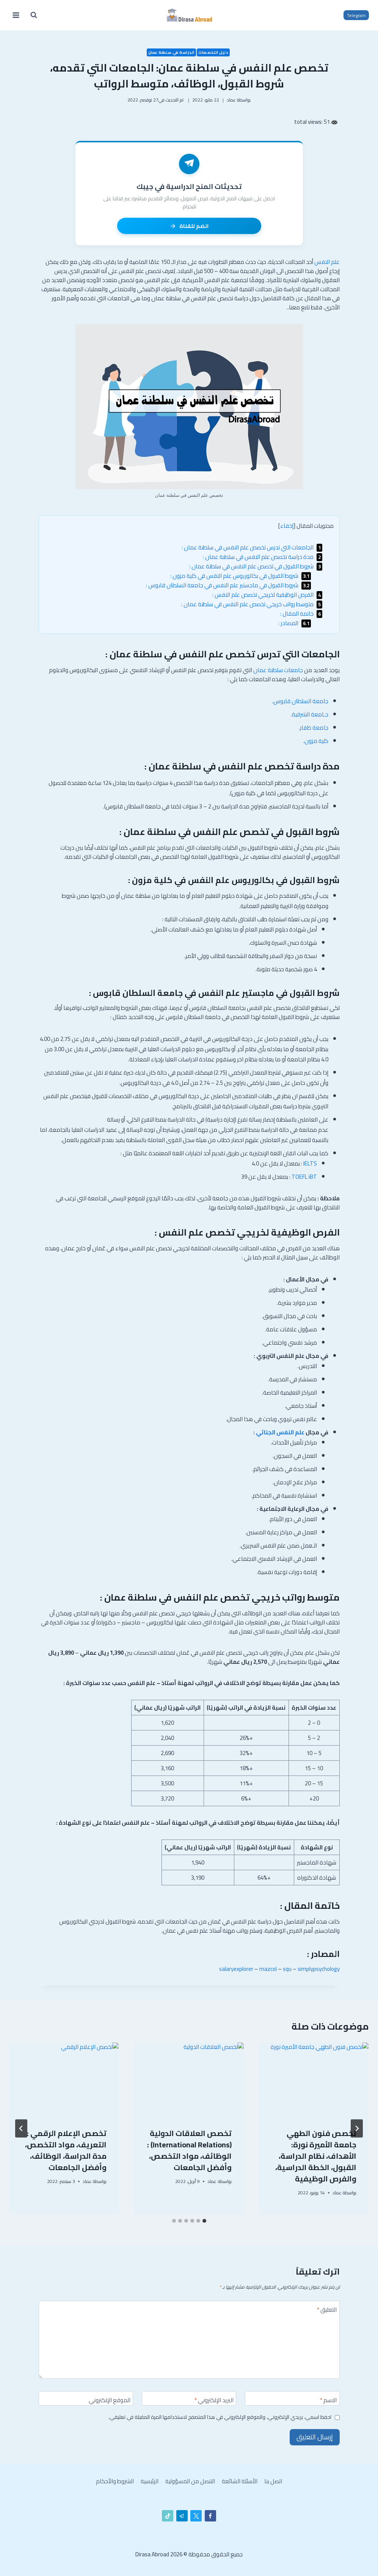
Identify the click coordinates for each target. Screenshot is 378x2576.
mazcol (268, 1968)
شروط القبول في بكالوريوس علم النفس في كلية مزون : (240, 575)
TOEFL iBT (304, 1176)
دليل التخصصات (213, 52)
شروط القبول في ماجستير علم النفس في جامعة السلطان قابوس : (228, 585)
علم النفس (327, 261)
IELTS (310, 1163)
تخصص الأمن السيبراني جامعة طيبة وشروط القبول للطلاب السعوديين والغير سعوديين (317, 2156)
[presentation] (314, 2079)
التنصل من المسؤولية (190, 2481)
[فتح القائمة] (16, 15)
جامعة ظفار (314, 727)
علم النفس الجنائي (280, 1432)
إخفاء (286, 525)
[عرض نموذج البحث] (34, 15)
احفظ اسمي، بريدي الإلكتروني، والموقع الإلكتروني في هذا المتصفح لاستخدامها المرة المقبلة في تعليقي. (219, 2417)
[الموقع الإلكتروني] (86, 2398)
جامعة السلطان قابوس (300, 701)
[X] (196, 2515)
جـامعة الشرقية (310, 714)
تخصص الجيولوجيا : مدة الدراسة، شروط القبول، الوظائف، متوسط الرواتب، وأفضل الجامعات (191, 2156)
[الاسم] (292, 2398)
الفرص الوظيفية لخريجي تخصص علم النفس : (267, 594)
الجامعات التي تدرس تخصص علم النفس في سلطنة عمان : (252, 547)
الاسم (328, 2401)
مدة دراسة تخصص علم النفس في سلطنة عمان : (262, 556)
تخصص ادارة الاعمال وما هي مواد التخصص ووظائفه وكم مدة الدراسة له (65, 2150)
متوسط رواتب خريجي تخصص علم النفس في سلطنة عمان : (251, 604)
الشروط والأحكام (115, 2481)
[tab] (204, 2221)
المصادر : (294, 623)
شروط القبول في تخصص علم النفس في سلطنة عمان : (255, 566)
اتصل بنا (273, 2481)
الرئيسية (149, 2481)
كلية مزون (316, 740)
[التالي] (21, 2128)
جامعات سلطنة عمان (278, 670)
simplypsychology (319, 1968)
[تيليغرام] (182, 2515)
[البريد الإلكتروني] (189, 2398)
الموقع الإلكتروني (109, 2401)
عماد (231, 99)
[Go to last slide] (357, 2128)
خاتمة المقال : (301, 613)
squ (287, 1968)
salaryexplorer (236, 1968)
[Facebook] (210, 2515)
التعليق (327, 2310)
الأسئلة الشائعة (239, 2481)
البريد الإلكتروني (214, 2401)
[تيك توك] (167, 2515)
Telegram (356, 15)
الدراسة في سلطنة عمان (171, 52)
